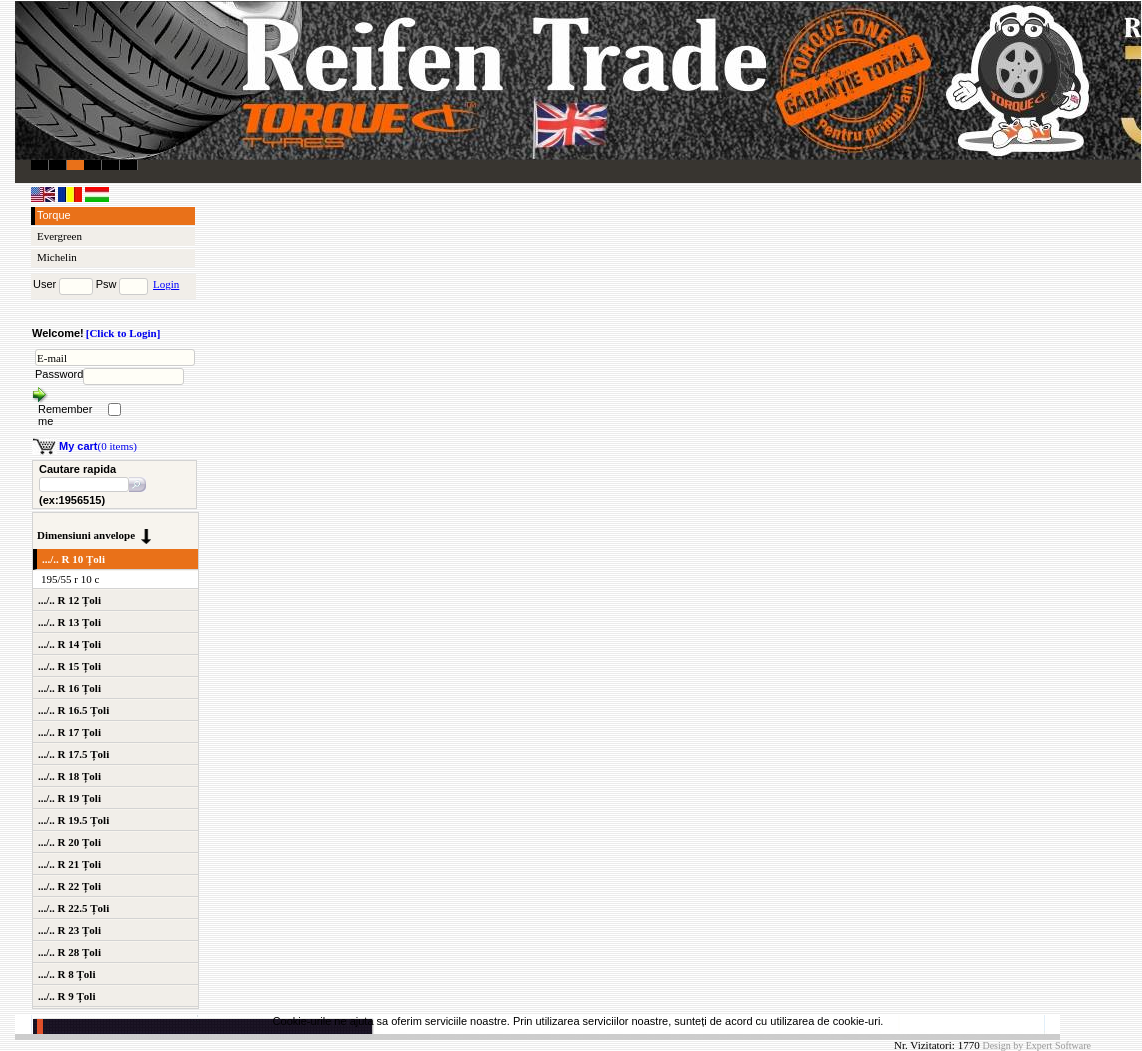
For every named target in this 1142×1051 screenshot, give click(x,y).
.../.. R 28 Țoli (69, 952)
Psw (106, 284)
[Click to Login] (123, 333)
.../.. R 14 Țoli (69, 644)
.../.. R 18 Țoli (69, 776)
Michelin (57, 257)
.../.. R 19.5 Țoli (73, 820)
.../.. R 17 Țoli (69, 732)
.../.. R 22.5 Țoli (73, 908)
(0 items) (98, 446)
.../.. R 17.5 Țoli (73, 754)
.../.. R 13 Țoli (69, 622)
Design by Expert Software (1036, 1045)
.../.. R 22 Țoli (69, 886)
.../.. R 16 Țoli (69, 688)
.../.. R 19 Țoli (69, 798)
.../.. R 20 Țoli (69, 842)
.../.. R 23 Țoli (69, 930)
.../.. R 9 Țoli (66, 996)
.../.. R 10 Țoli (73, 559)
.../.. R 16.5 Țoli (73, 710)
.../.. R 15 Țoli (69, 666)
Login (166, 284)
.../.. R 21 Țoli (69, 864)
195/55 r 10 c (70, 579)
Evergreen (59, 236)
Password (59, 374)
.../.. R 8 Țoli (66, 974)
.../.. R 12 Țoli (69, 600)
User (44, 284)
